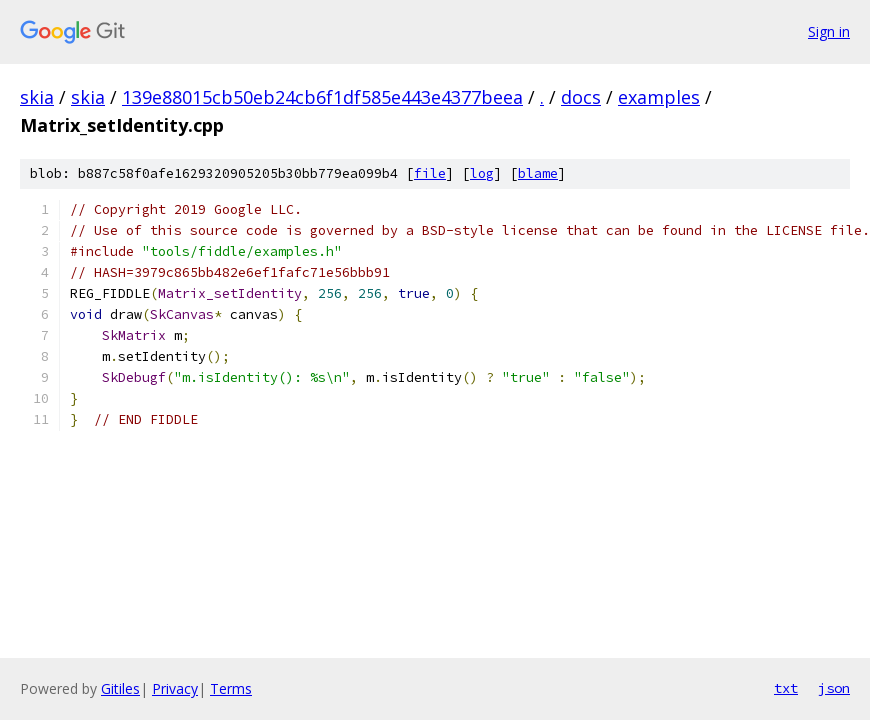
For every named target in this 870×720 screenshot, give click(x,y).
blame (538, 173)
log (482, 173)
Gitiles (120, 688)
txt (786, 688)
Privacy (175, 688)
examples (659, 97)
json (834, 688)
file (430, 173)
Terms (231, 688)
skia (37, 97)
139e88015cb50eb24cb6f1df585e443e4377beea (322, 97)
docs (581, 97)
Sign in (829, 31)
